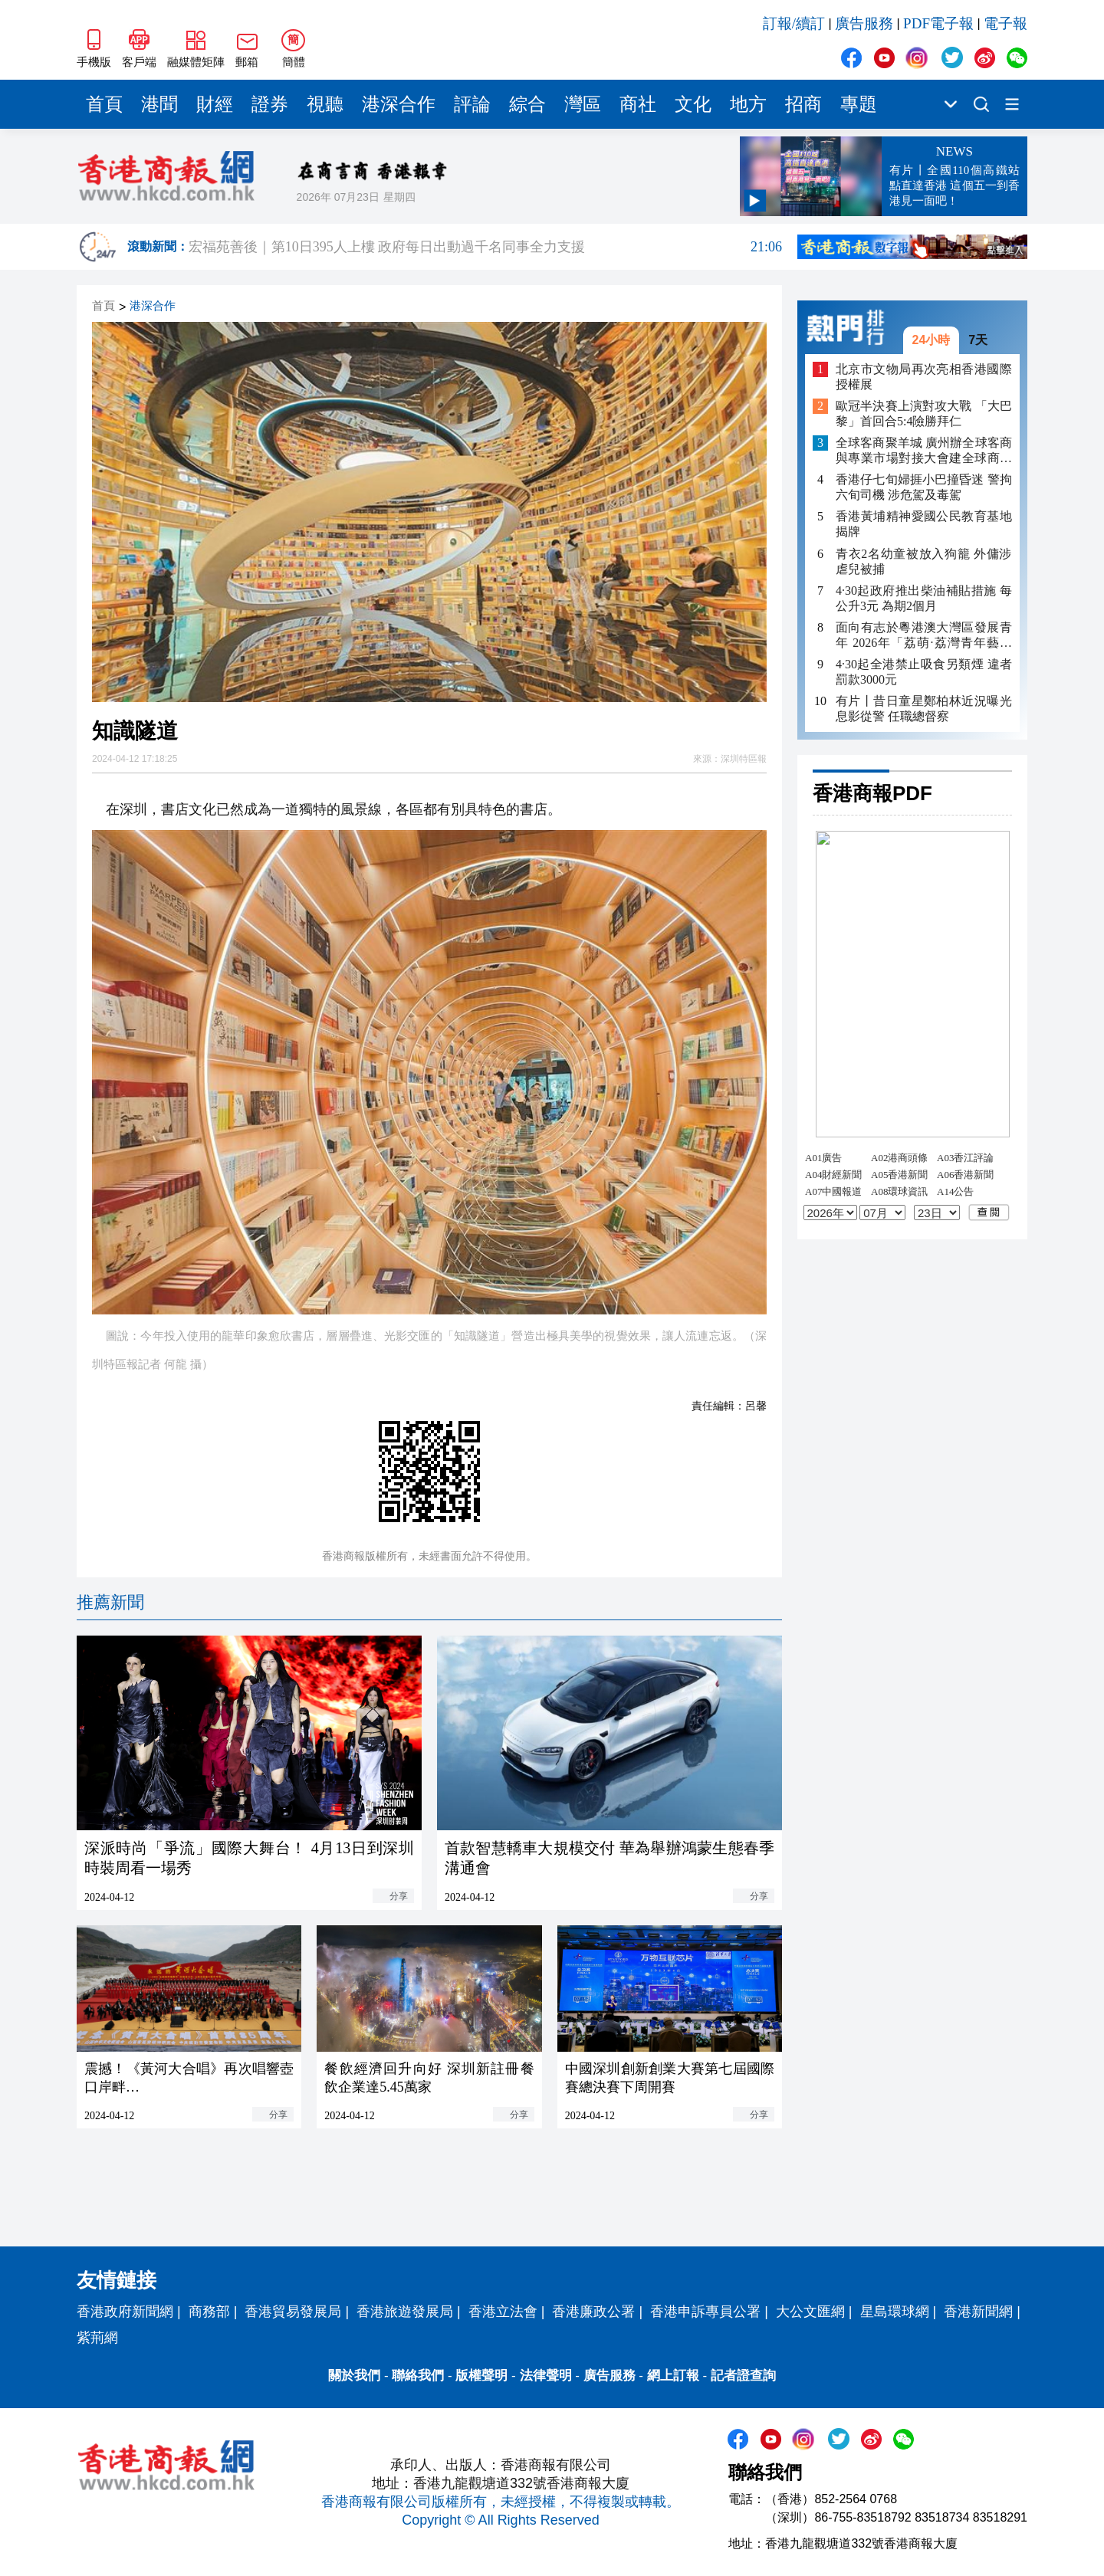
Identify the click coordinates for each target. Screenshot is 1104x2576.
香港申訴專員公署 (705, 2311)
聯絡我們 (418, 2375)
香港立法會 (502, 2311)
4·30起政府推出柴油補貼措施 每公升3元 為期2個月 (924, 598)
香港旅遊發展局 (404, 2311)
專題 (858, 104)
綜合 (527, 104)
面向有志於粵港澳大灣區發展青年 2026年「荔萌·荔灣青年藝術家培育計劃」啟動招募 (924, 636)
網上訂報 (673, 2375)
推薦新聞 (110, 1602)
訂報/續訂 (794, 23)
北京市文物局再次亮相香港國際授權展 (924, 377)
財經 (214, 104)
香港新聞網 (978, 2311)
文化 (693, 104)
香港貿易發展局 (293, 2311)
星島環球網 (894, 2311)
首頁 (104, 104)
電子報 (1005, 23)
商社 (637, 104)
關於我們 (354, 2375)
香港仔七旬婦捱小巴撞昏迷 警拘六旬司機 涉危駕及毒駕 (924, 487)
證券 (269, 104)
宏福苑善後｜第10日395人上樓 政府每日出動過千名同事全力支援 (485, 246)
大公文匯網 (810, 2311)
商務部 (209, 2311)
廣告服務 (864, 23)
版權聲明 (481, 2375)
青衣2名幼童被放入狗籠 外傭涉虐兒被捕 (924, 561)
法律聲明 (546, 2375)
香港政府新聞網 (125, 2311)
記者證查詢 (743, 2375)
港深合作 (398, 104)
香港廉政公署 (593, 2311)
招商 (803, 104)
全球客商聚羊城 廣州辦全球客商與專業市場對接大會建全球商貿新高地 (924, 451)
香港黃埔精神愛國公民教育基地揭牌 (924, 524)
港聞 (159, 104)
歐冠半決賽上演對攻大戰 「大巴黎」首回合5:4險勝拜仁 (924, 413)
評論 (472, 104)
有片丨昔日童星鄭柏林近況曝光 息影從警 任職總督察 (924, 708)
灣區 (582, 104)
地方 (748, 104)
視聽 (325, 104)
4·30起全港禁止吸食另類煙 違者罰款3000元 (924, 672)
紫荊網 (97, 2337)
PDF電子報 (938, 23)
